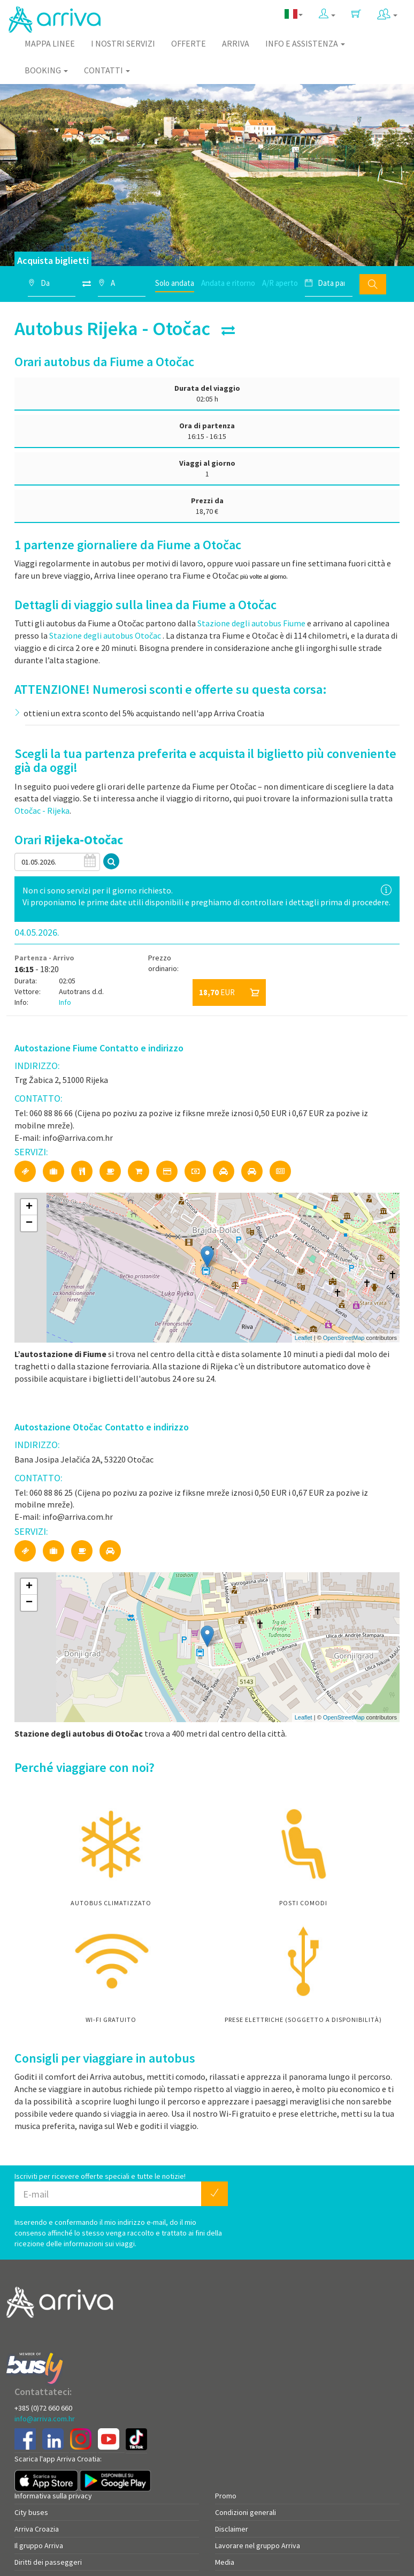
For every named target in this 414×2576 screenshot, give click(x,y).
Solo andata (174, 283)
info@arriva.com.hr (44, 2418)
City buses (31, 2512)
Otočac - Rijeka (42, 810)
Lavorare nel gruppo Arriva (257, 2545)
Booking (46, 70)
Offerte (188, 43)
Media (224, 2562)
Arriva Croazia (36, 2529)
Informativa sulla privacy (53, 2496)
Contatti (107, 70)
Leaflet (303, 1338)
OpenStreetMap (344, 1338)
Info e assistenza (305, 43)
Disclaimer (231, 2529)
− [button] (29, 1223)
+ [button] (29, 1207)
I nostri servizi (123, 43)
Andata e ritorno (228, 283)
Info (65, 1002)
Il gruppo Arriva (38, 2545)
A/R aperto (280, 283)
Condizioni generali (245, 2512)
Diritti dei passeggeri (48, 2562)
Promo (225, 2496)
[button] (327, 14)
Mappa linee (50, 43)
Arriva (235, 43)
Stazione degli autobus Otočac (105, 635)
